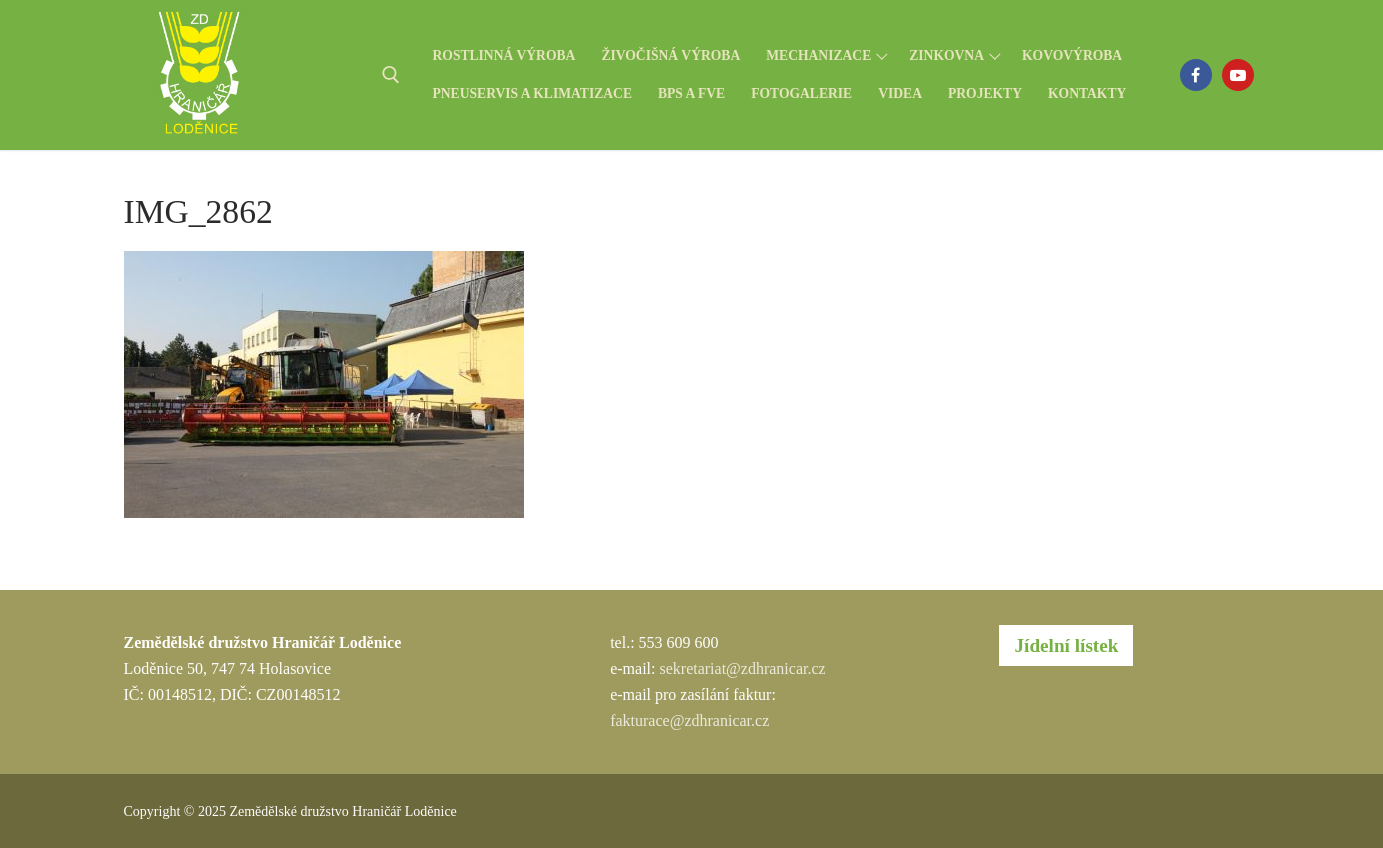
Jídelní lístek (1066, 645)
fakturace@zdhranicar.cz (689, 720)
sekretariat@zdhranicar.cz (742, 668)
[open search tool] (391, 75)
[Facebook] (1196, 75)
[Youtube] (1238, 75)
